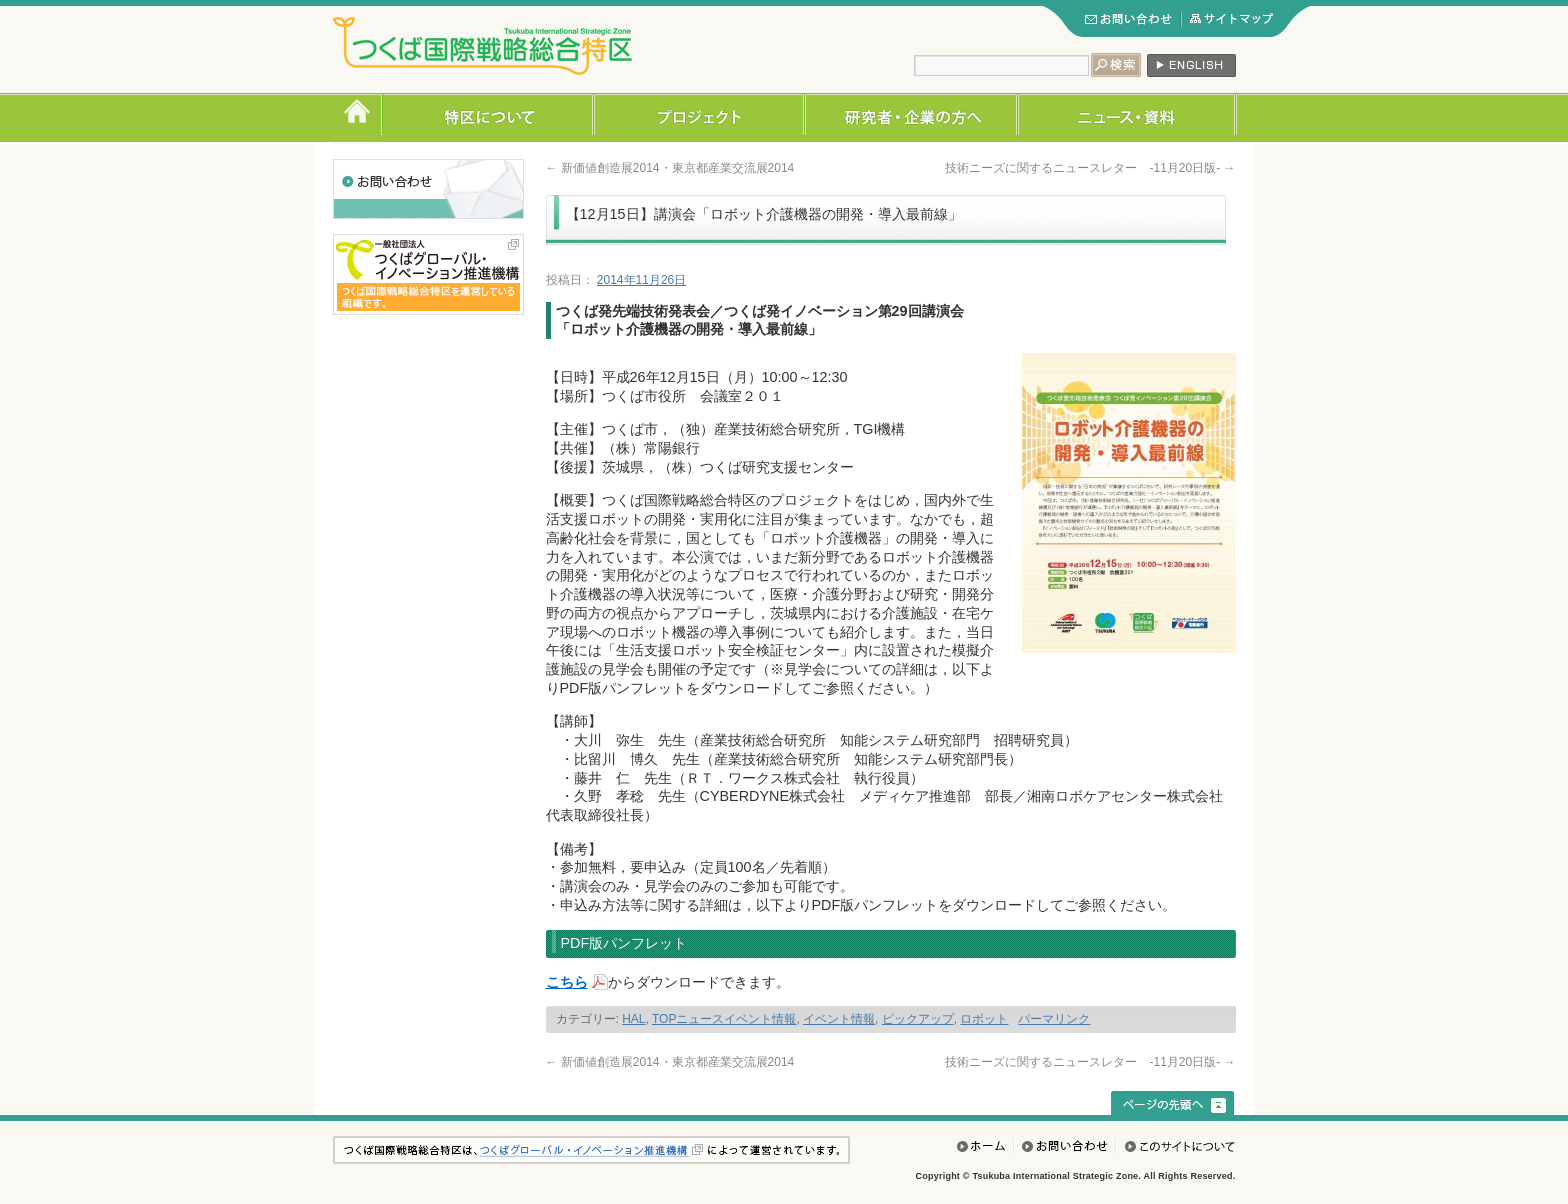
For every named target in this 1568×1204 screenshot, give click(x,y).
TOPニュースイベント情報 (724, 1019)
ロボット (984, 1019)
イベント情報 (839, 1019)
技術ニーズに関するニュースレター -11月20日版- (1090, 168)
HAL (633, 1019)
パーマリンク (1054, 1019)
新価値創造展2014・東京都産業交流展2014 (670, 168)
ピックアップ (918, 1019)
